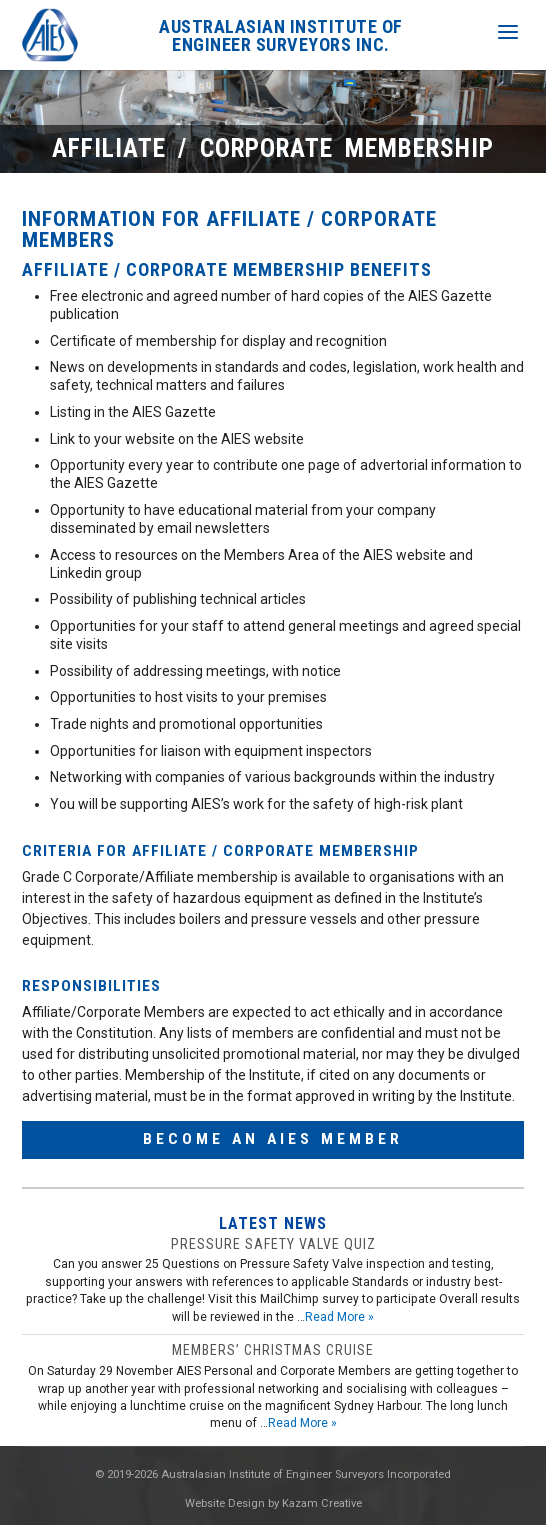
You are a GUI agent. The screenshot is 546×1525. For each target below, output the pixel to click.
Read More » (339, 1317)
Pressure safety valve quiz (273, 1244)
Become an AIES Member (273, 1139)
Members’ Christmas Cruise (273, 1350)
